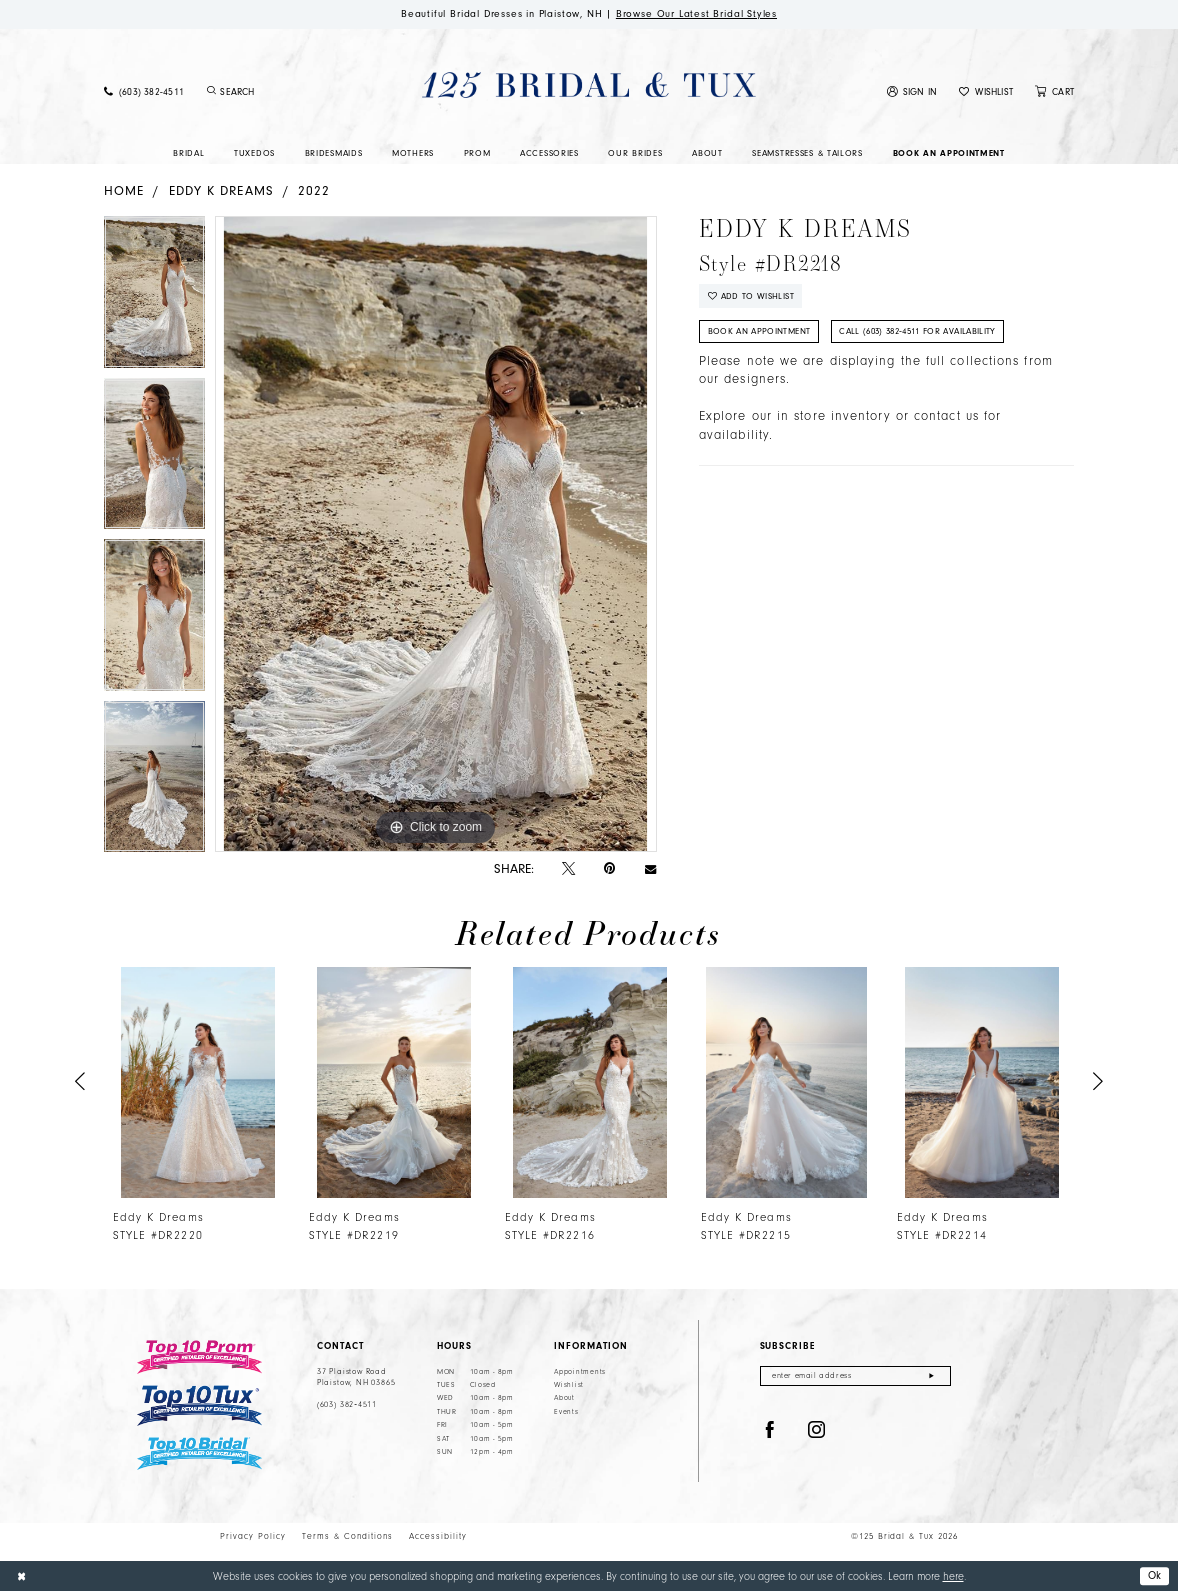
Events (566, 1412)
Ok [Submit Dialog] (1155, 1575)
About (564, 1399)
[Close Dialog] (21, 1576)
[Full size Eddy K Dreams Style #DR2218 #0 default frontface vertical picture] (436, 534)
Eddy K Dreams (221, 190)
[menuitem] (144, 91)
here (953, 1576)
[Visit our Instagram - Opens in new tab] (817, 1430)
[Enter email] (855, 1376)
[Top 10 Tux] (199, 1405)
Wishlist (569, 1385)
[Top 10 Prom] (199, 1357)
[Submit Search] (211, 92)
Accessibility (438, 1536)
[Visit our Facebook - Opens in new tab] (770, 1430)
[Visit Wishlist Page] (986, 91)
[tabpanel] (154, 297)
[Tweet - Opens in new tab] (568, 869)
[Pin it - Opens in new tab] (609, 868)
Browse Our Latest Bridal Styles (697, 14)
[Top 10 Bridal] (199, 1453)
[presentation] (198, 1082)
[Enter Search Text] (283, 92)
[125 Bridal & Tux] (588, 84)
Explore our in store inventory (795, 417)
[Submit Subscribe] (931, 1376)
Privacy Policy (253, 1536)
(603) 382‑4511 (347, 1404)
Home (124, 190)
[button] (912, 91)
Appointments (580, 1372)
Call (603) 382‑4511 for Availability (917, 331)
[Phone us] (144, 91)
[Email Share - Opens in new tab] (650, 868)
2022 (314, 190)
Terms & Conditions (347, 1536)
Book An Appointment (759, 331)
